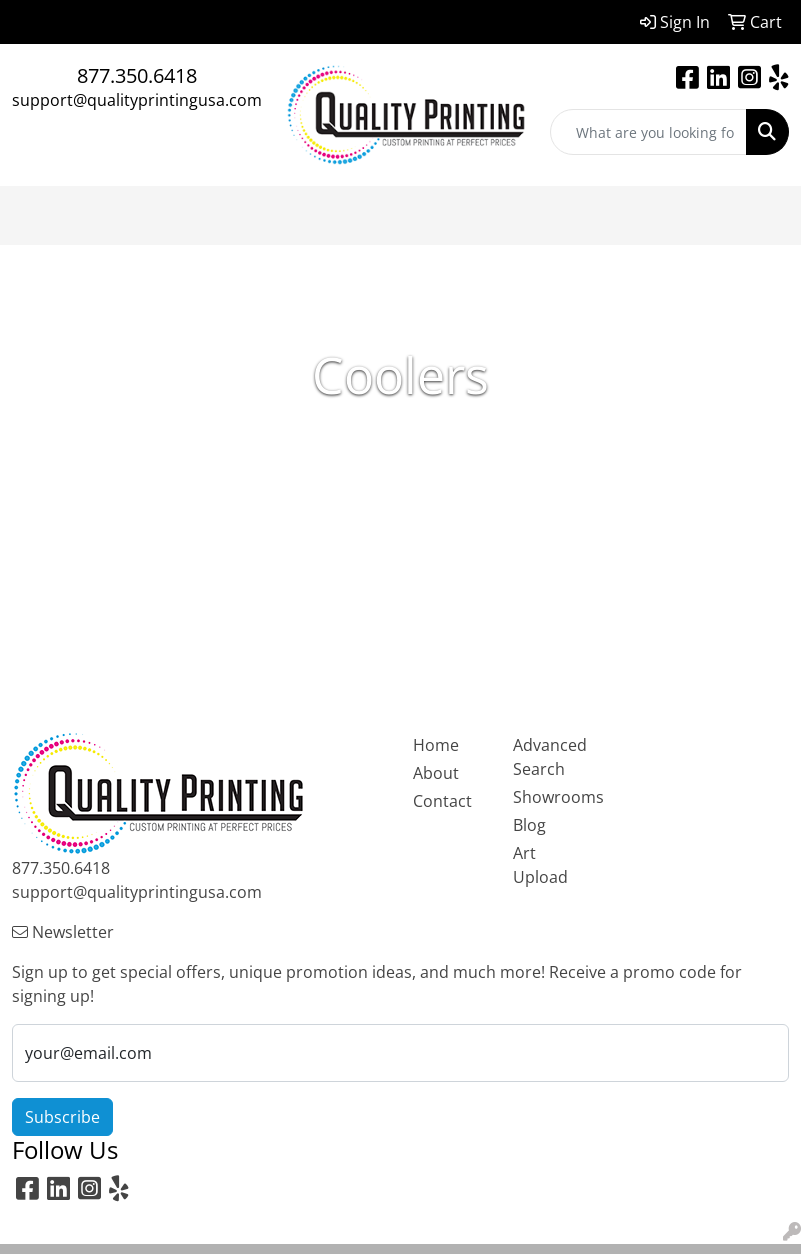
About (436, 773)
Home (436, 745)
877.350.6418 (137, 75)
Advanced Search (550, 757)
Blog (529, 825)
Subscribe (62, 1117)
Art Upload (540, 865)
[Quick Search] (649, 132)
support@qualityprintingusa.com (137, 100)
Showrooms (551, 797)
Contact (442, 801)
